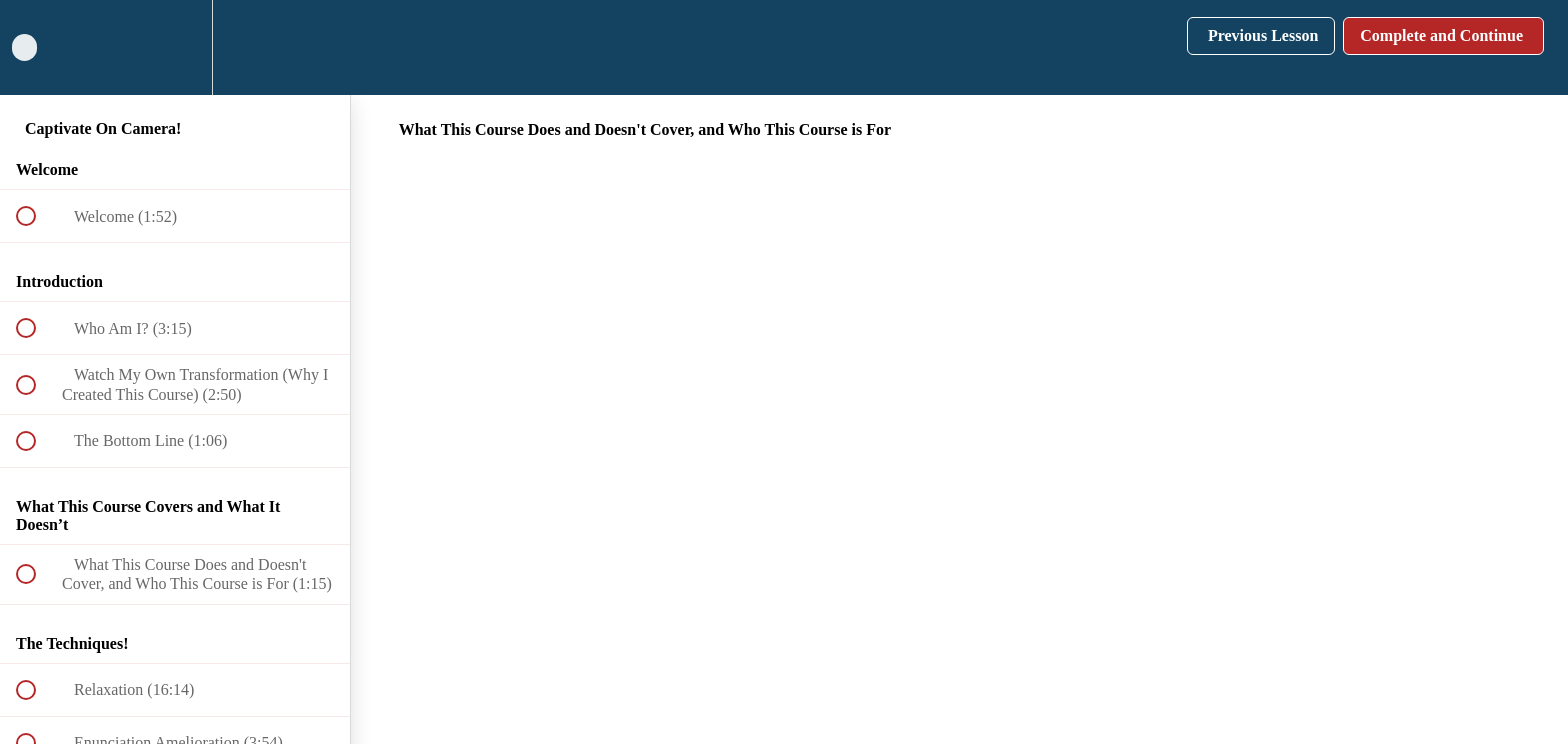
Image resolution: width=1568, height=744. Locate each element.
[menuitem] (175, 47)
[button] (37, 47)
